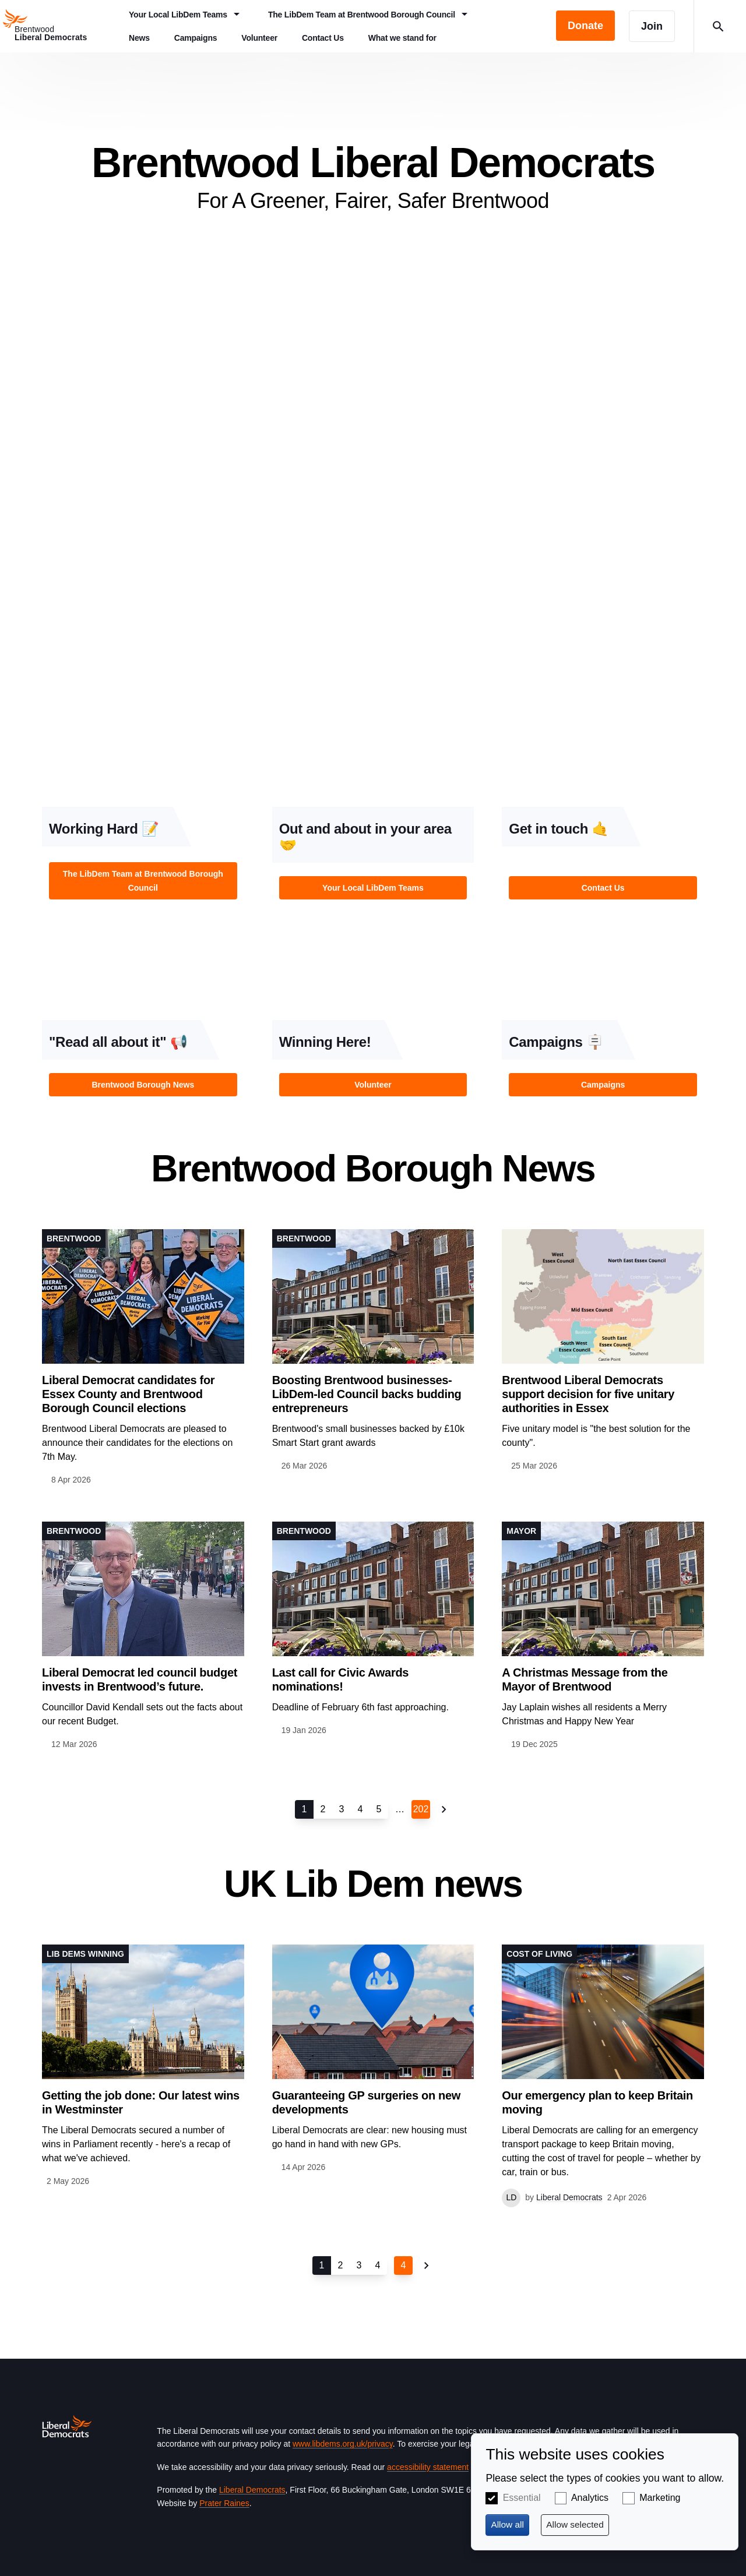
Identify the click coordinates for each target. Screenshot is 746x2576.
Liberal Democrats (252, 2489)
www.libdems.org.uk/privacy (343, 2443)
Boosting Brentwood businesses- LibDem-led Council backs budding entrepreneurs (367, 1394)
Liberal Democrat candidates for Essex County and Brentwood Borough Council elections (128, 1394)
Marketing (659, 2498)
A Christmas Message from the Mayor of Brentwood (584, 1679)
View (143, 813)
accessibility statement (428, 2467)
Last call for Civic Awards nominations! (340, 1679)
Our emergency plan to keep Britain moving (597, 2102)
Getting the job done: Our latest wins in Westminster (141, 2102)
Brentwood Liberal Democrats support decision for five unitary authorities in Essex (588, 1394)
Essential (522, 2498)
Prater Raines (224, 2503)
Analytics (589, 2498)
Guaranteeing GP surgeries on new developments (366, 2102)
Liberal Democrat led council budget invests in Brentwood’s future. (139, 1679)
